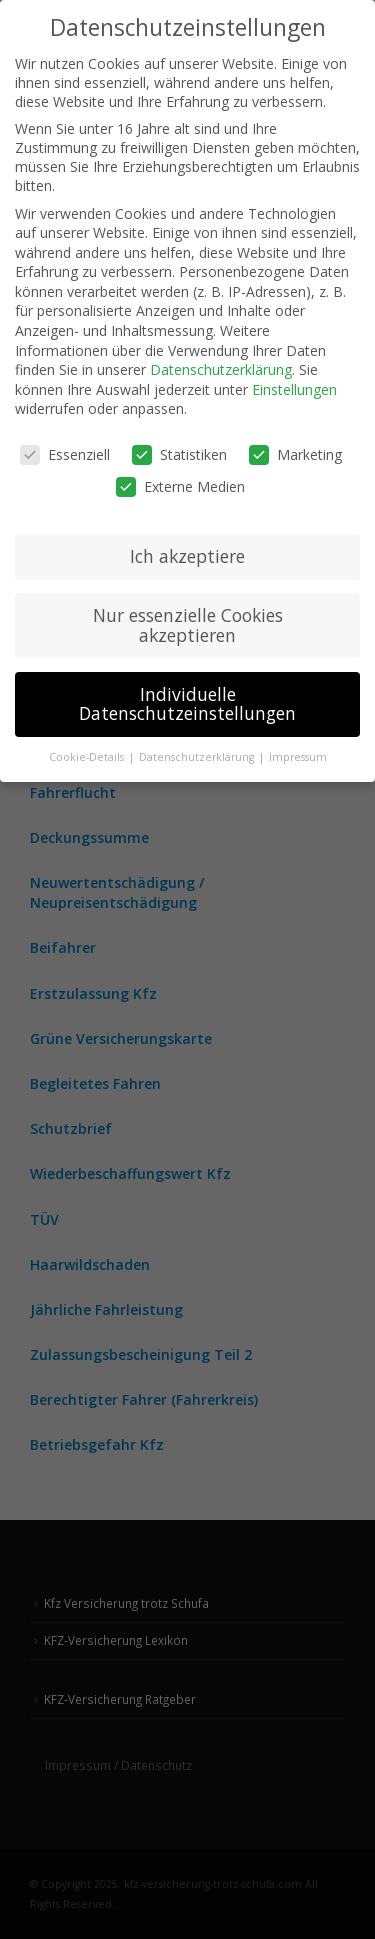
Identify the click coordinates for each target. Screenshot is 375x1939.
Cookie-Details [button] (88, 757)
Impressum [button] (298, 757)
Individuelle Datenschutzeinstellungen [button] (187, 704)
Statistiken (179, 454)
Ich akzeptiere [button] (187, 556)
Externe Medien (180, 486)
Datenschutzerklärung (221, 369)
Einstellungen (294, 389)
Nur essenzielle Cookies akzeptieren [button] (188, 625)
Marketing (295, 454)
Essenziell (65, 454)
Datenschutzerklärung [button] (198, 757)
